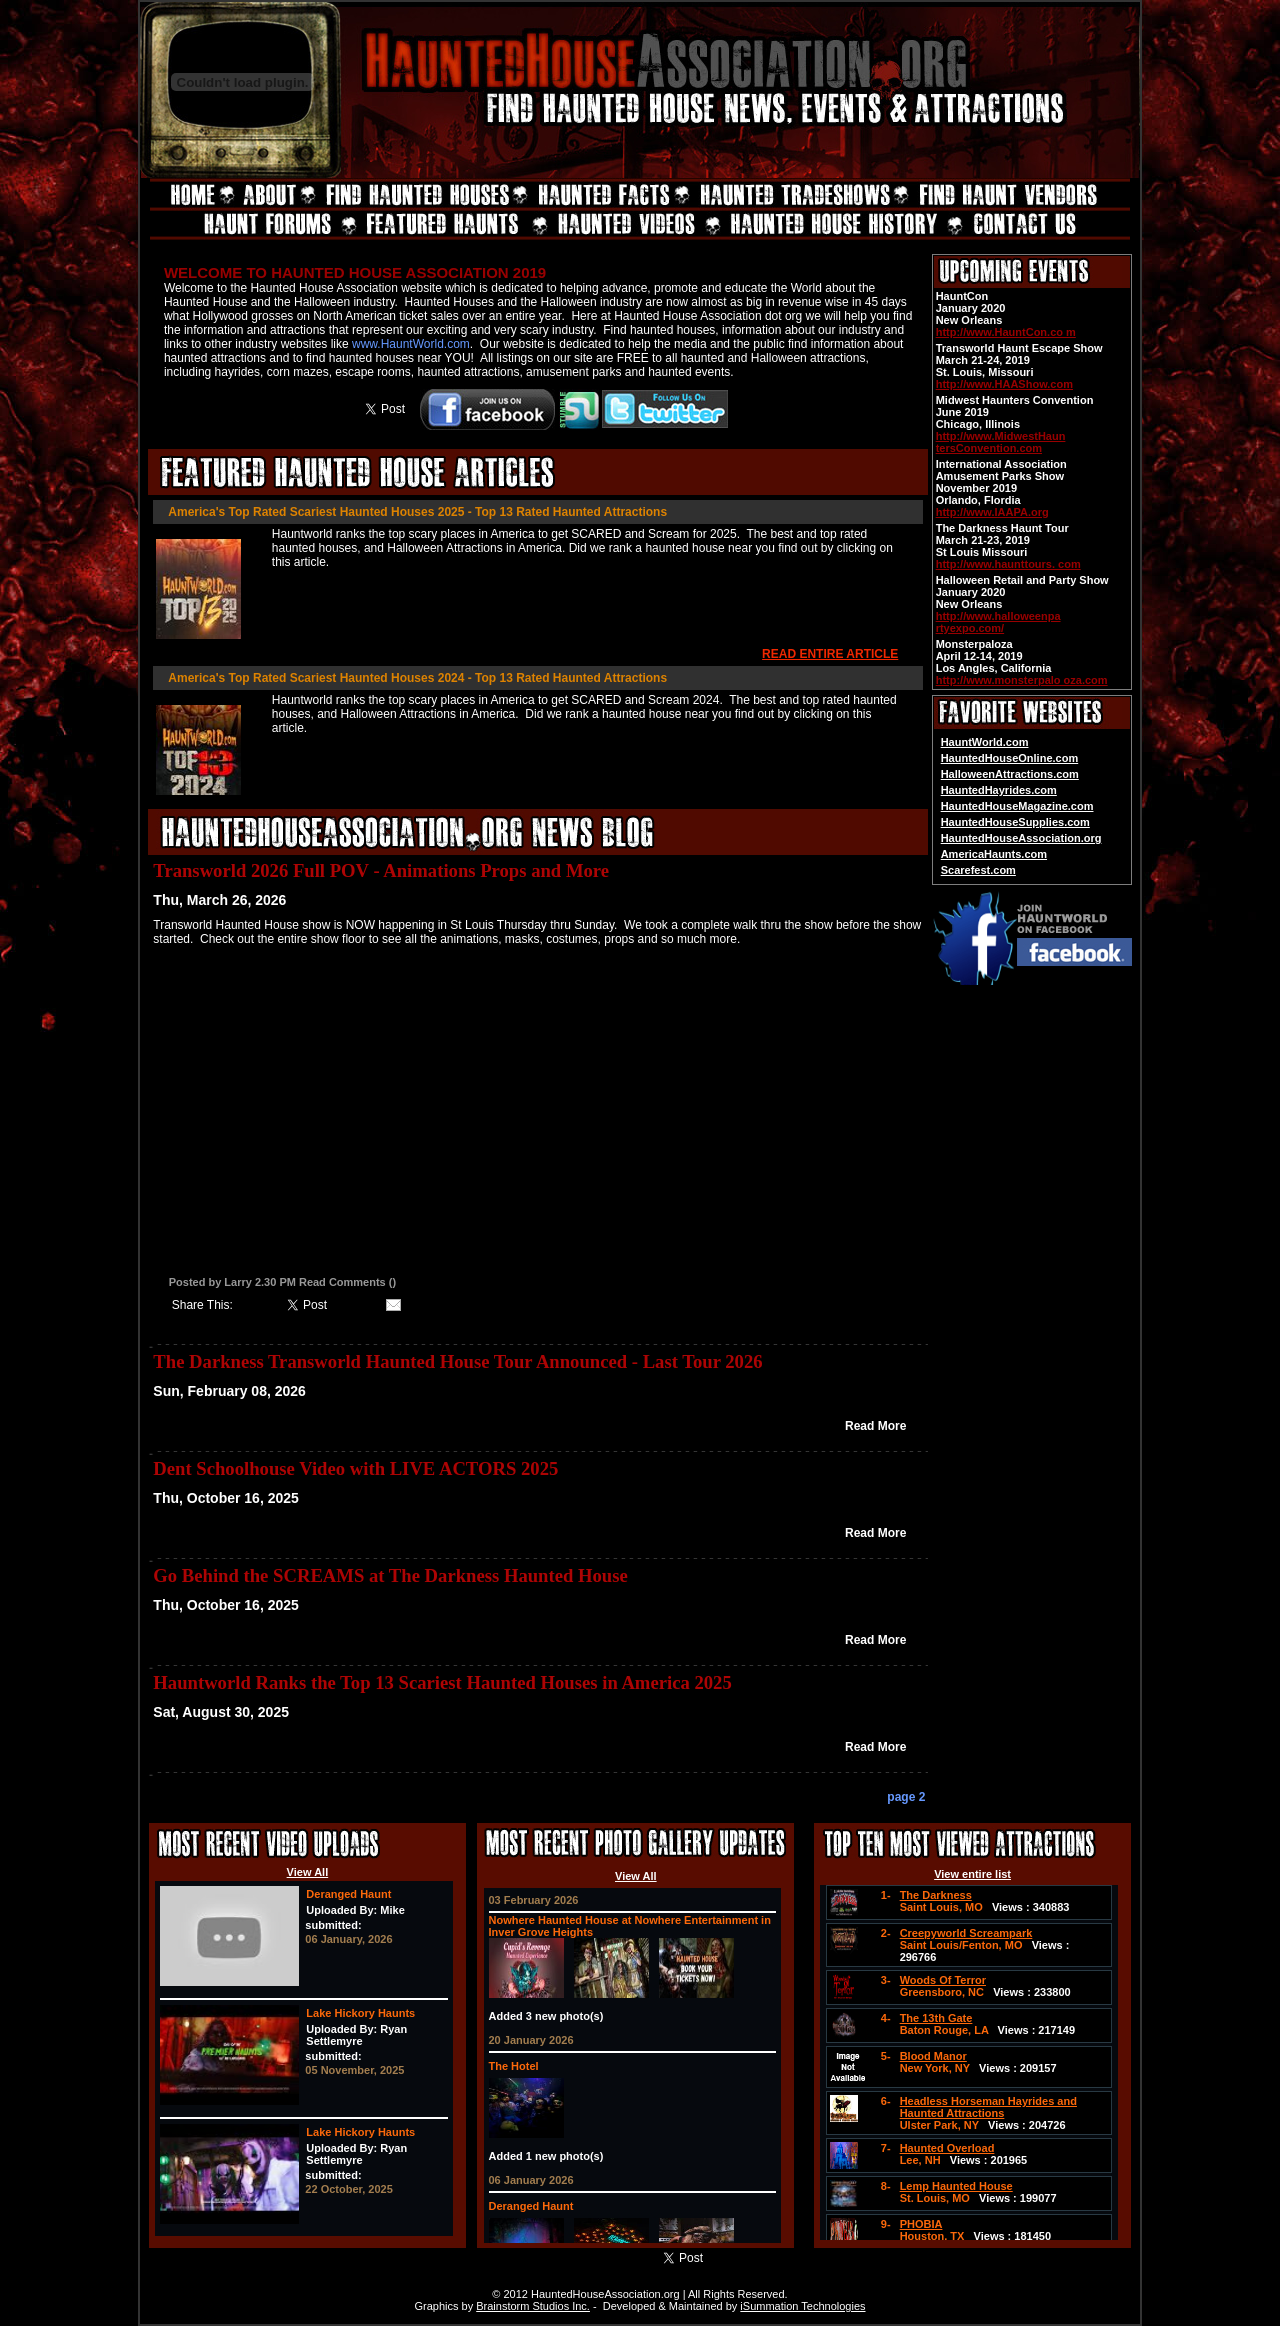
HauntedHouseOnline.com (1010, 758)
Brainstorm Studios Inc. (533, 2306)
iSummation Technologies (802, 2306)
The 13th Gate (936, 2018)
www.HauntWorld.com (411, 344)
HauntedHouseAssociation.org (1021, 838)
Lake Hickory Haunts (360, 2013)
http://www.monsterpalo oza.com (1022, 680)
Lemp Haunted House (956, 2186)
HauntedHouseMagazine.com (1017, 806)
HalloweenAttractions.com (1010, 774)
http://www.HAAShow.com (1004, 384)
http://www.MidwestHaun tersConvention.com (1001, 442)
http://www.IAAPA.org (992, 512)
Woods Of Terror (943, 1980)
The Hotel (514, 2066)
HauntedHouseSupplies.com (1015, 822)
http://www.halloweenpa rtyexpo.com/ (998, 622)
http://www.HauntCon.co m (1006, 332)
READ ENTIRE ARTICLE (830, 654)
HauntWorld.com (985, 742)
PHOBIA (921, 2224)
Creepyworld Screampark (966, 1933)
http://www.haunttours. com (1008, 564)
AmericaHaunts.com (994, 854)
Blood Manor (933, 2056)
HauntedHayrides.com (999, 790)
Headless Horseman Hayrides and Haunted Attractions (988, 2107)
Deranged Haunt (348, 1894)
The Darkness (936, 1895)
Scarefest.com (978, 870)
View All (308, 1872)
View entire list (972, 1874)
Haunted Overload (947, 2148)
